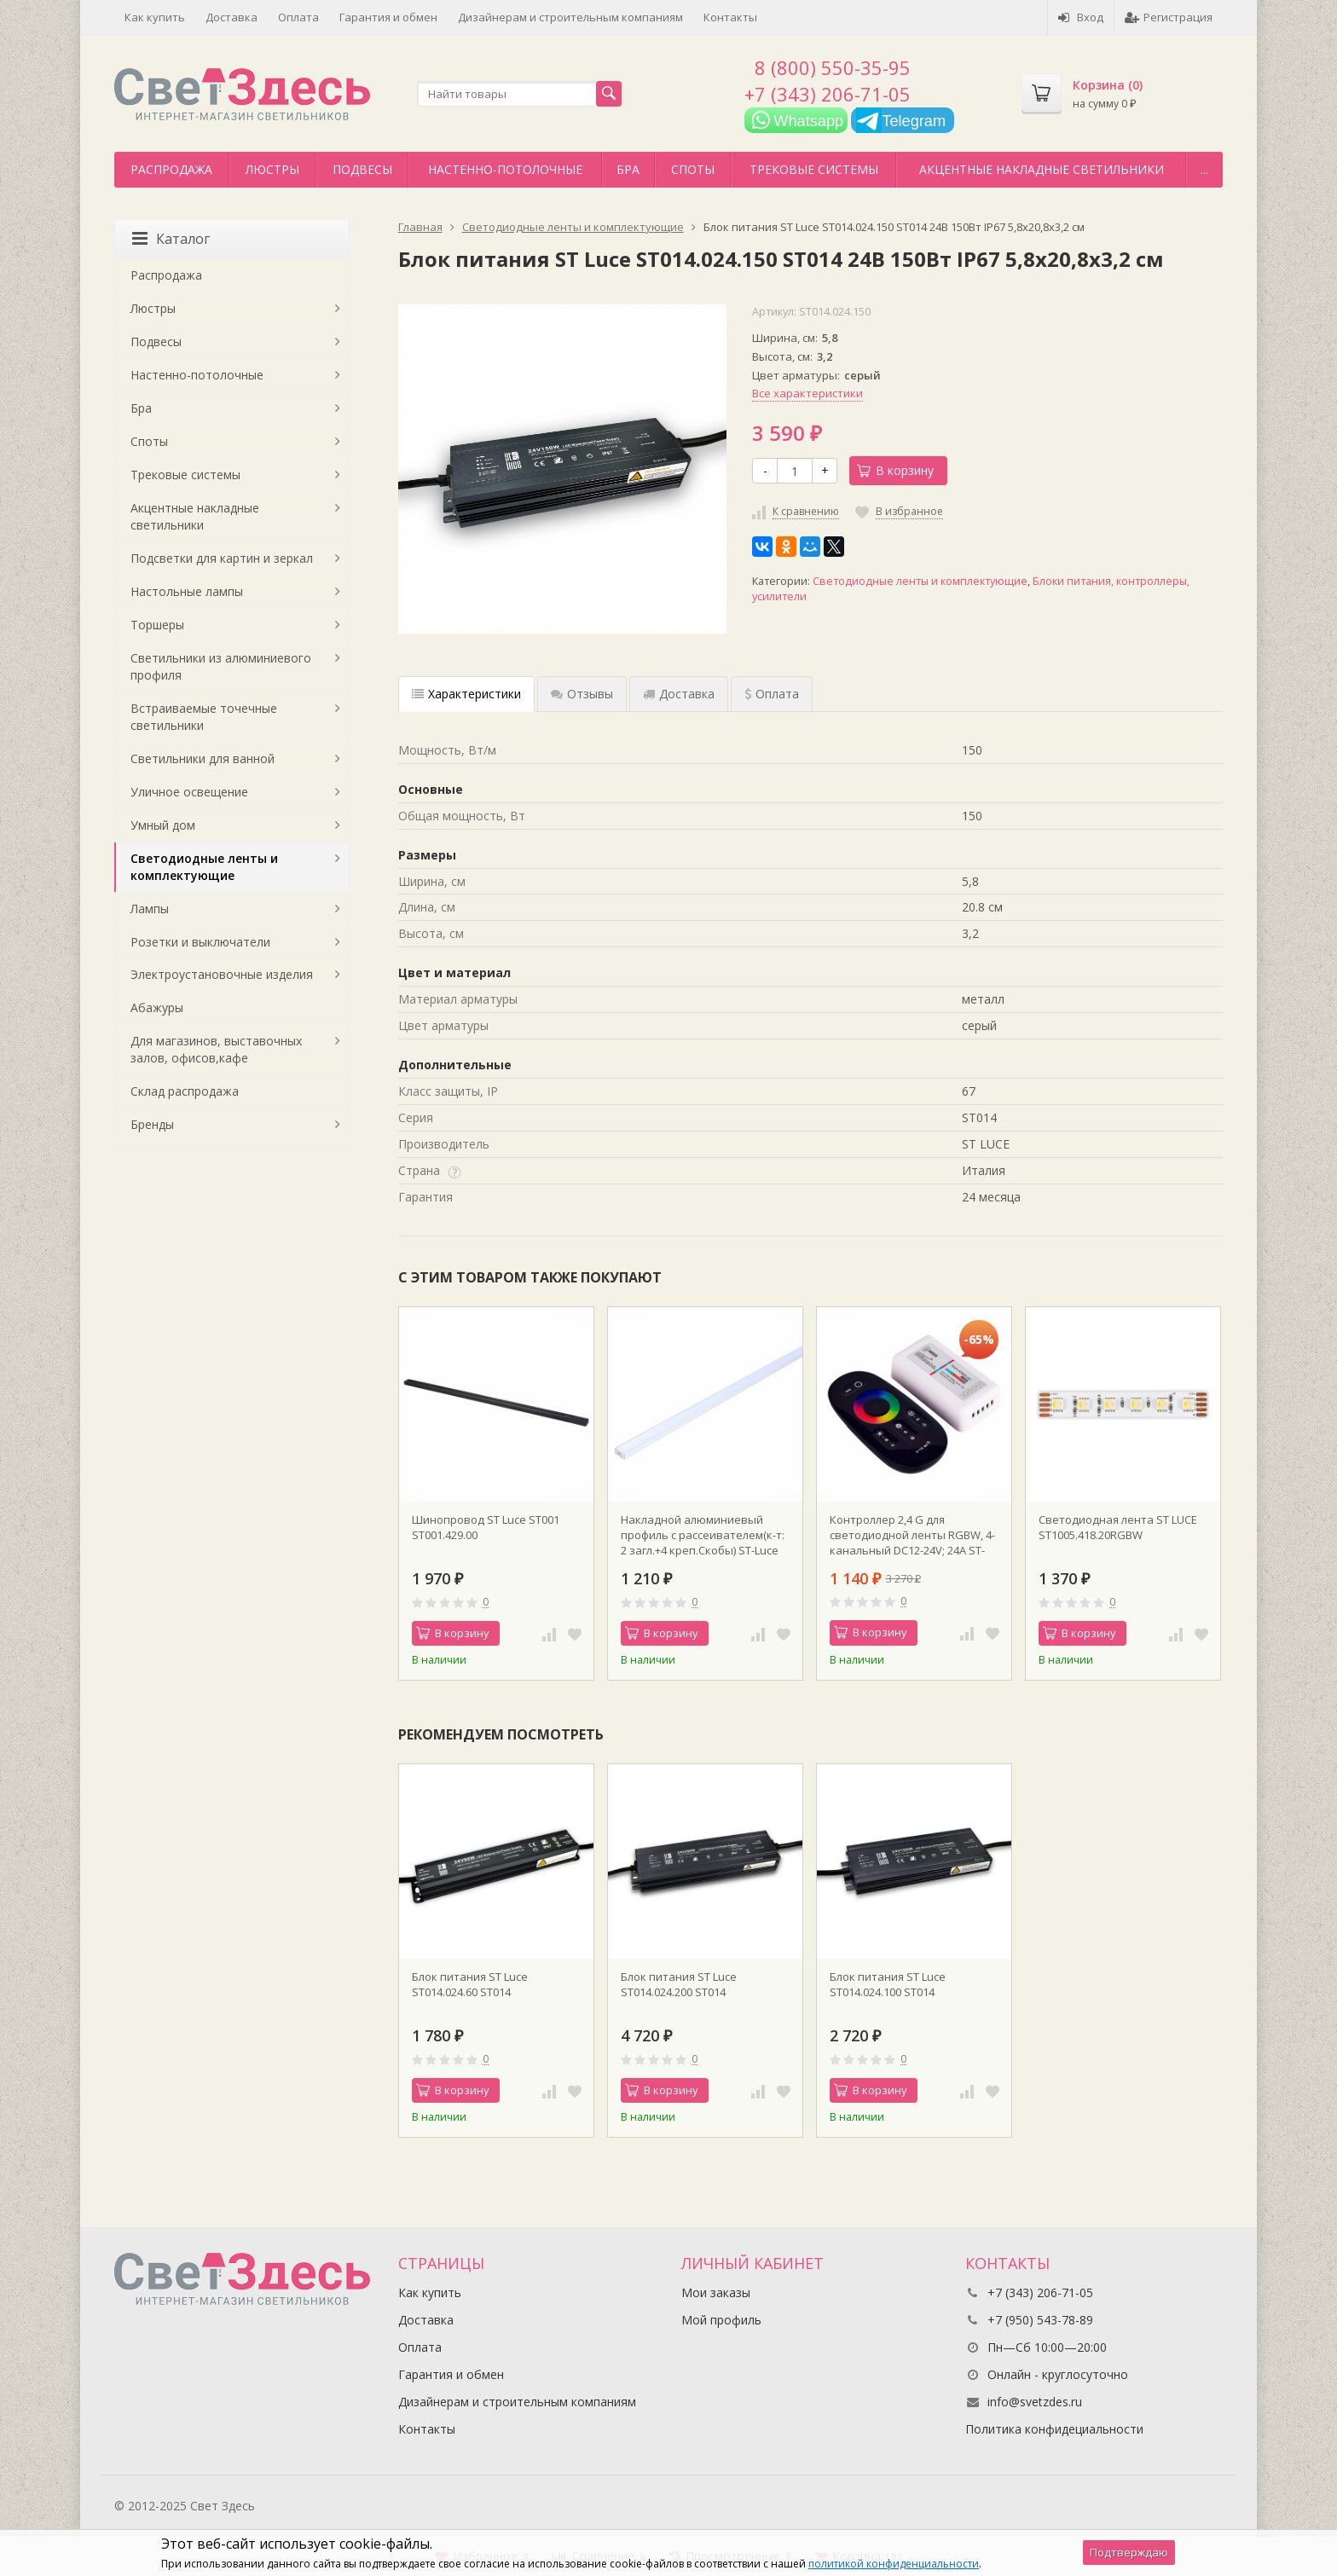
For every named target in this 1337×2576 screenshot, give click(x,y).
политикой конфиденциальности (893, 2563)
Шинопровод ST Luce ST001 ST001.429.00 (485, 1527)
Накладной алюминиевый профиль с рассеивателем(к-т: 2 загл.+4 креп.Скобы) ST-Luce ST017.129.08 (702, 1535)
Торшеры (157, 625)
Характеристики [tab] (466, 694)
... (1204, 169)
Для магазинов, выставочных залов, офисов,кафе (216, 1049)
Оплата (298, 17)
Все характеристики (807, 393)
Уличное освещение (189, 792)
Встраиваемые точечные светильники (203, 716)
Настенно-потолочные (505, 169)
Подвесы (362, 169)
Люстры (272, 169)
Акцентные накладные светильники (1041, 169)
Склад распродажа (184, 1091)
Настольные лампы (186, 591)
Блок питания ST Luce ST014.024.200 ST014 (679, 1984)
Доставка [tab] (679, 694)
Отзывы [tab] (582, 694)
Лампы (149, 908)
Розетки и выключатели (200, 942)
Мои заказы (715, 2292)
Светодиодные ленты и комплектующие (920, 581)
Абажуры (156, 1007)
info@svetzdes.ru (1034, 2402)
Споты (693, 169)
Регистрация (1169, 17)
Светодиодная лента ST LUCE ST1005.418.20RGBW (1118, 1527)
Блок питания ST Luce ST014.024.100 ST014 (888, 1984)
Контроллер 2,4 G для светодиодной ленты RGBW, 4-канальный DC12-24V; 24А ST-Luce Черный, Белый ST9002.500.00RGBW (912, 1535)
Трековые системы (814, 169)
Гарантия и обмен (388, 17)
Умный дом (162, 825)
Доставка (231, 17)
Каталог (171, 238)
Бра (628, 169)
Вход (1080, 17)
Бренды (152, 1124)
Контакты (730, 17)
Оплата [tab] (771, 694)
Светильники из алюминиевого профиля (220, 666)
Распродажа (171, 169)
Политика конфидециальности (1054, 2429)
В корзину (895, 470)
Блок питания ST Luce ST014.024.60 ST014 (470, 1984)
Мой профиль (721, 2320)
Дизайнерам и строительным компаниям (570, 17)
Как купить (154, 17)
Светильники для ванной (202, 758)
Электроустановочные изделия (221, 974)
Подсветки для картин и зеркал (221, 558)
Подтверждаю (1129, 2552)
